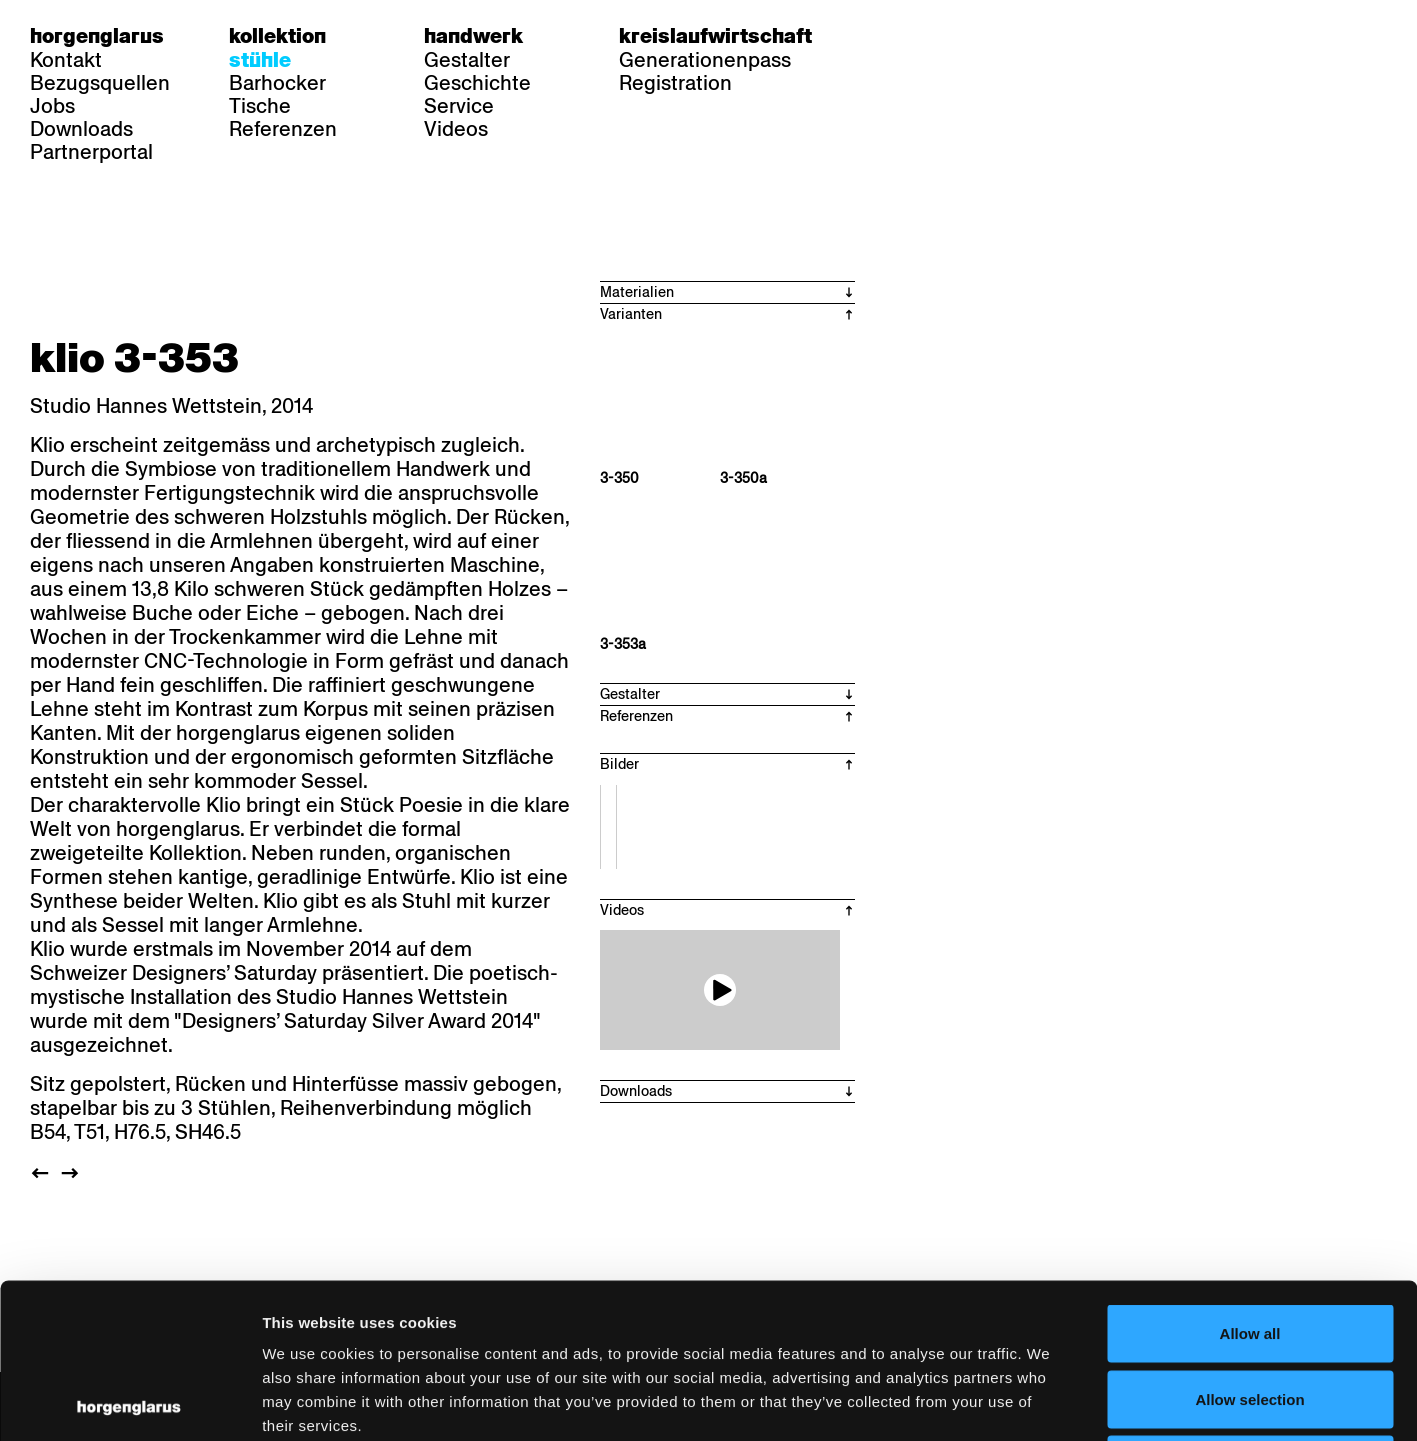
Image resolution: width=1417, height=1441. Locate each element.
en (967, 36)
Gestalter (467, 60)
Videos (456, 129)
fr (928, 36)
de (889, 36)
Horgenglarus (97, 36)
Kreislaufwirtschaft (715, 36)
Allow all (1250, 1178)
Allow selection (1249, 1244)
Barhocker (277, 83)
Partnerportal (91, 152)
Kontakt (66, 60)
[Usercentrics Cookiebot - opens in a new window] (129, 1402)
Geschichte (477, 83)
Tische (260, 106)
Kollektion (277, 36)
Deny (1250, 1309)
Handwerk (473, 36)
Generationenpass (705, 60)
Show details (1045, 1401)
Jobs (52, 106)
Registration (675, 83)
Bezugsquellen (100, 83)
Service (459, 106)
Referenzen (283, 129)
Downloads (81, 129)
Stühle (260, 60)
